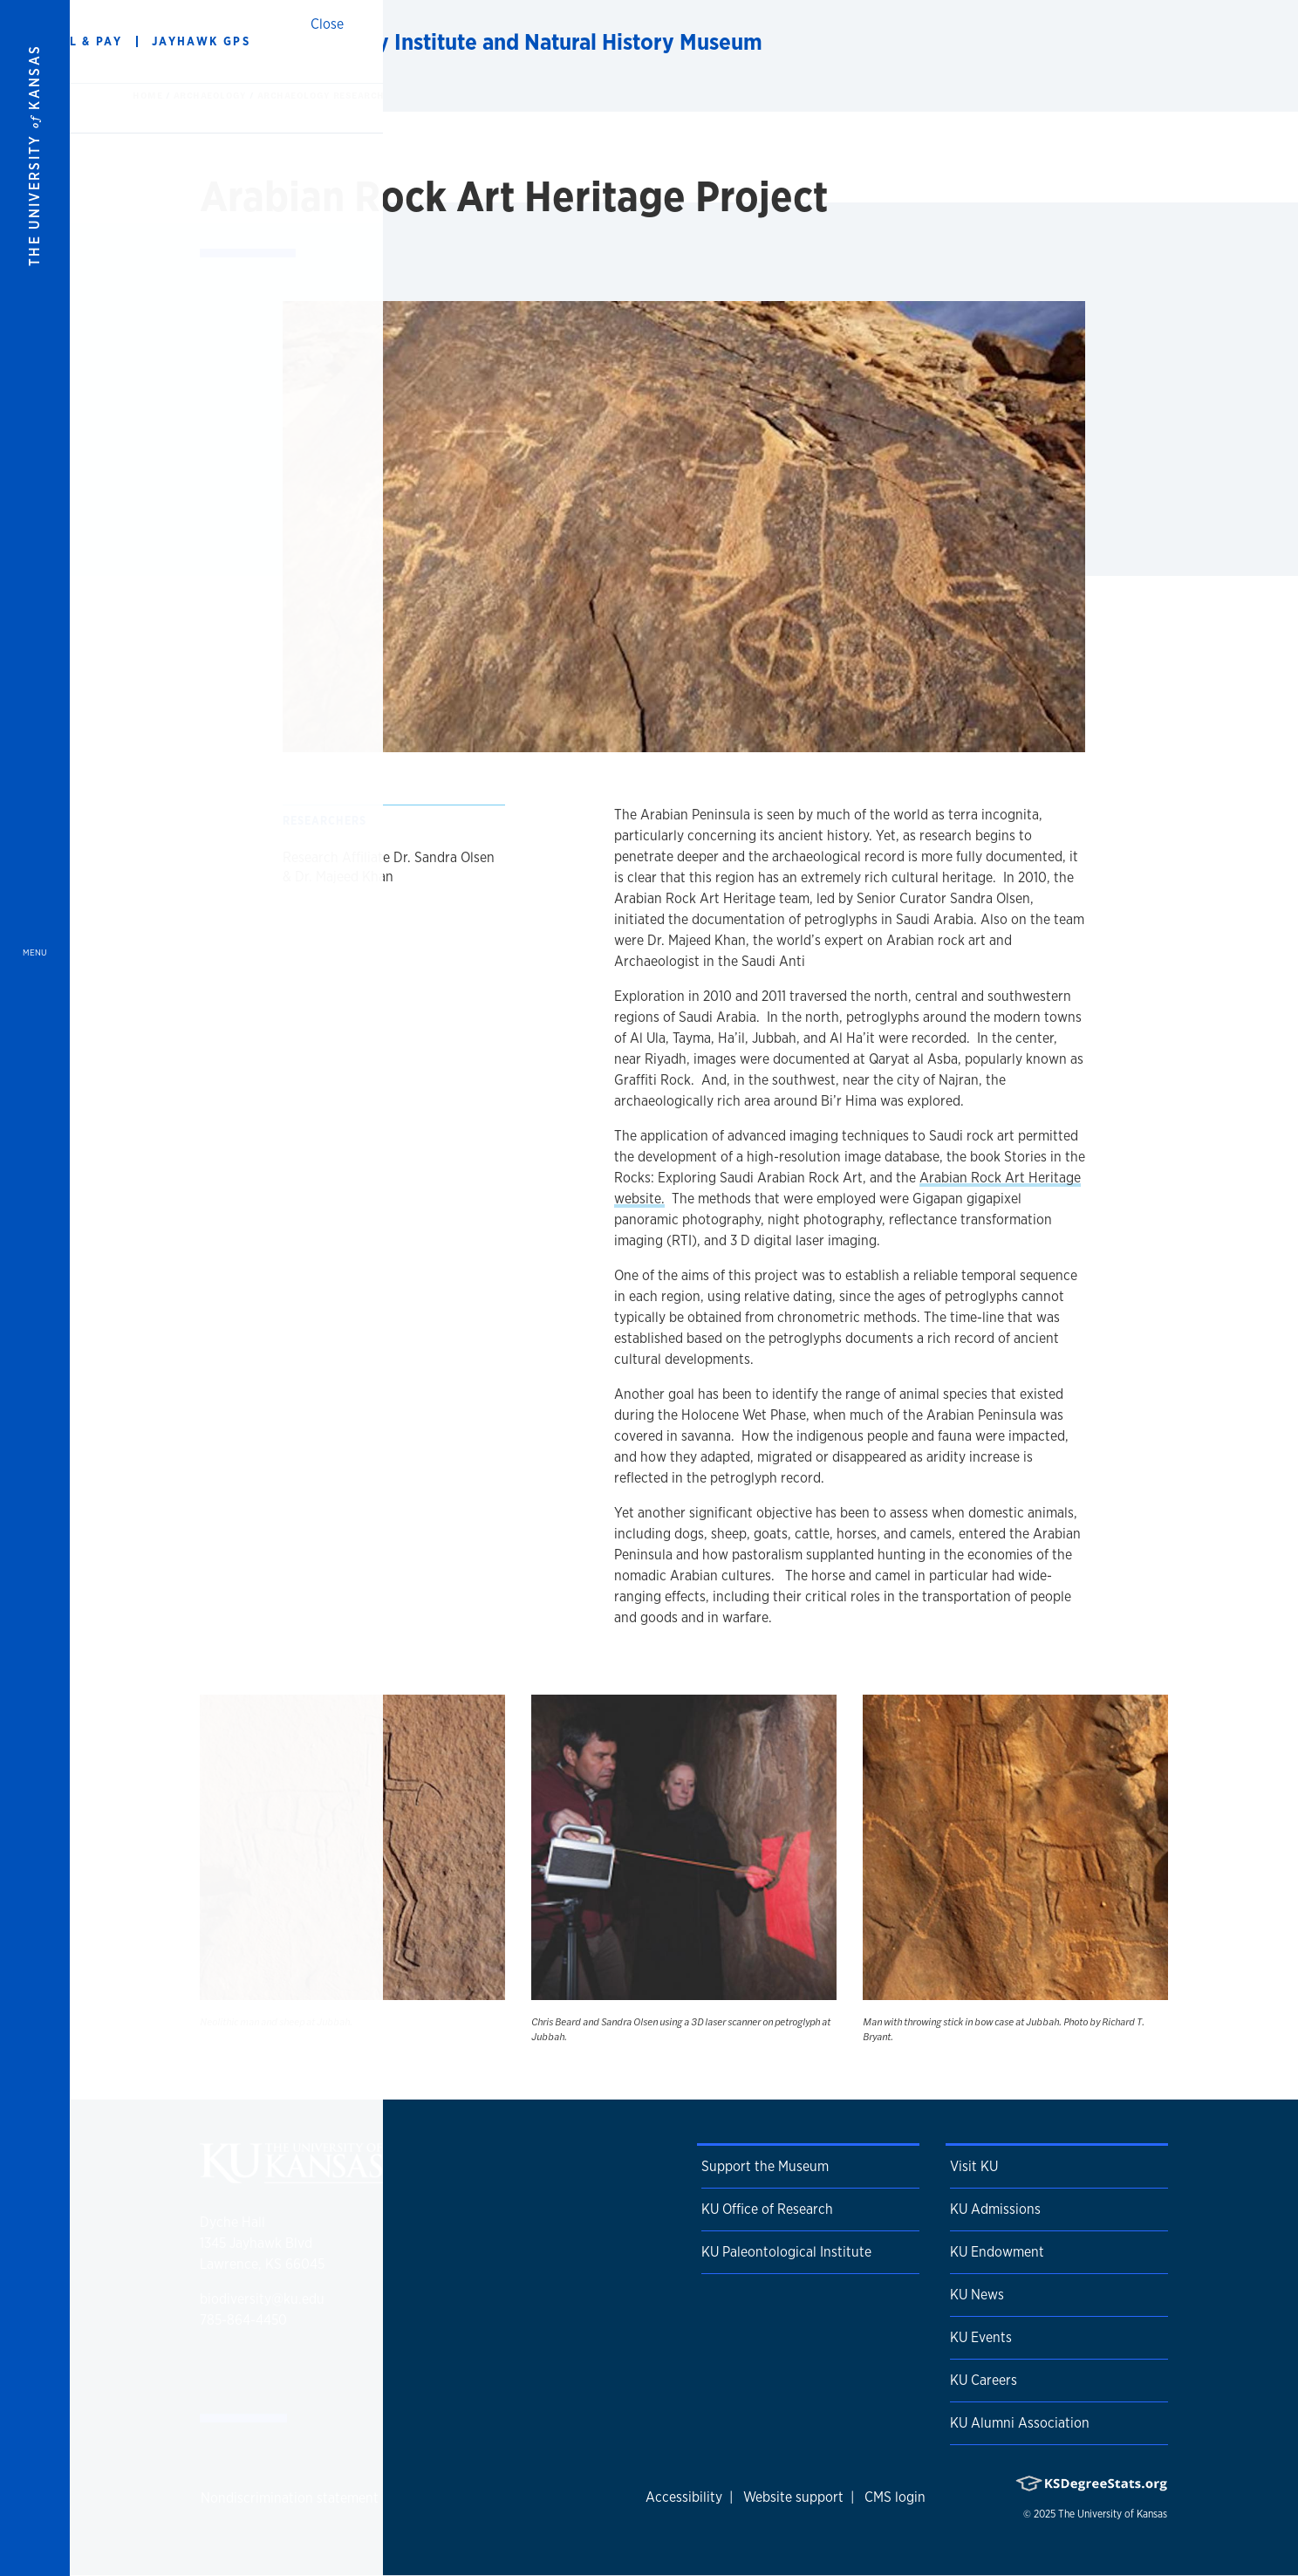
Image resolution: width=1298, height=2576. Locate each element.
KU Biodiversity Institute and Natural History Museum (498, 41)
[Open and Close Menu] (35, 1288)
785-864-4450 (243, 2320)
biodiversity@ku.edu (262, 2299)
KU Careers (983, 2380)
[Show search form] (1221, 42)
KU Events (981, 2337)
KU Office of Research (767, 2209)
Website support (793, 2497)
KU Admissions (995, 2209)
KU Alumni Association (1020, 2423)
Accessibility (684, 2497)
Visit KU (974, 2166)
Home (149, 95)
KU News (977, 2294)
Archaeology (211, 95)
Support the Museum (765, 2166)
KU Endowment (997, 2252)
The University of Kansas (1112, 2514)
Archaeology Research (321, 95)
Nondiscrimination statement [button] (290, 2498)
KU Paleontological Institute (786, 2252)
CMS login (895, 2497)
